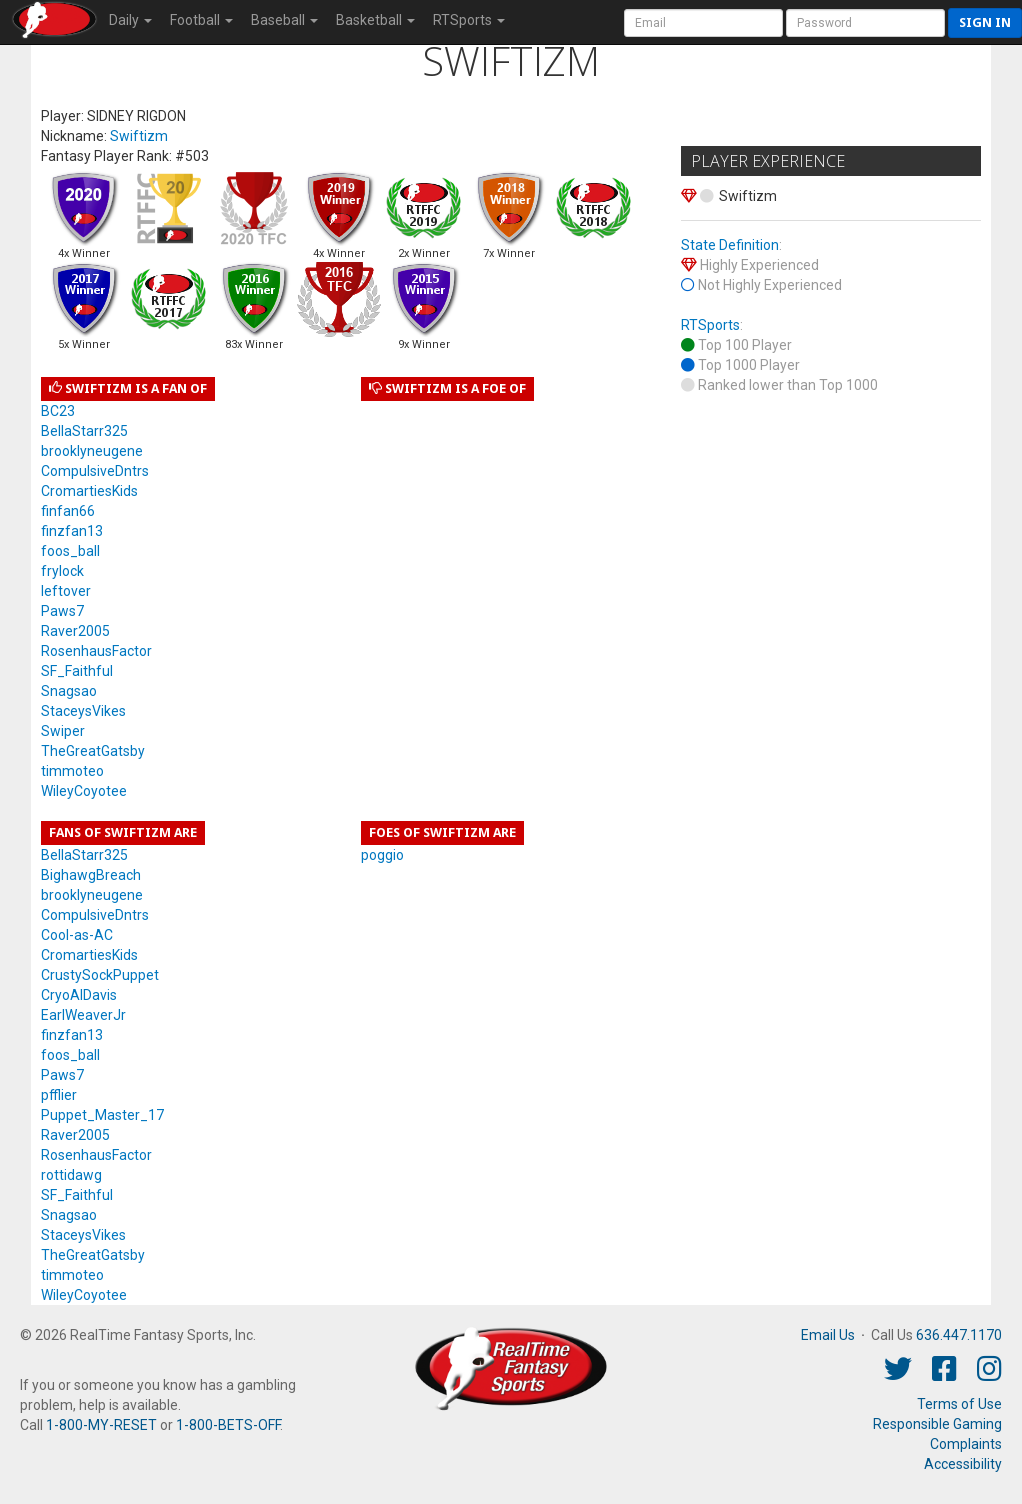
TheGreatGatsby (93, 751)
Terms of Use (959, 1404)
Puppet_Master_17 (102, 1115)
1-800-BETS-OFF (228, 1425)
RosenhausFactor (96, 651)
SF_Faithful (77, 671)
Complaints (966, 1444)
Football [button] (201, 20)
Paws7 (62, 611)
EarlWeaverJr (83, 1015)
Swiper (63, 731)
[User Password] (865, 23)
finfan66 (68, 511)
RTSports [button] (469, 20)
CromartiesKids (89, 491)
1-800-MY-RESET (101, 1425)
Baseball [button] (284, 20)
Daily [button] (130, 20)
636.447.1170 (959, 1335)
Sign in (985, 22)
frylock (62, 571)
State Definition (730, 245)
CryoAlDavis (79, 995)
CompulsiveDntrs (95, 471)
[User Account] (703, 23)
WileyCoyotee (84, 791)
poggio (382, 855)
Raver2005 (75, 631)
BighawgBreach (91, 875)
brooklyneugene (92, 451)
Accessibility (963, 1464)
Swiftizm (139, 136)
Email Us (828, 1335)
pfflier (59, 1095)
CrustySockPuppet (100, 975)
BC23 (58, 411)
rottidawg (71, 1175)
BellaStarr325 (84, 431)
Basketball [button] (375, 20)
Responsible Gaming (937, 1424)
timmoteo (72, 771)
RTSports (710, 325)
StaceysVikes (83, 711)
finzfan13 (72, 531)
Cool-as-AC (77, 935)
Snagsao (69, 691)
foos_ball (70, 551)
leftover (66, 591)
